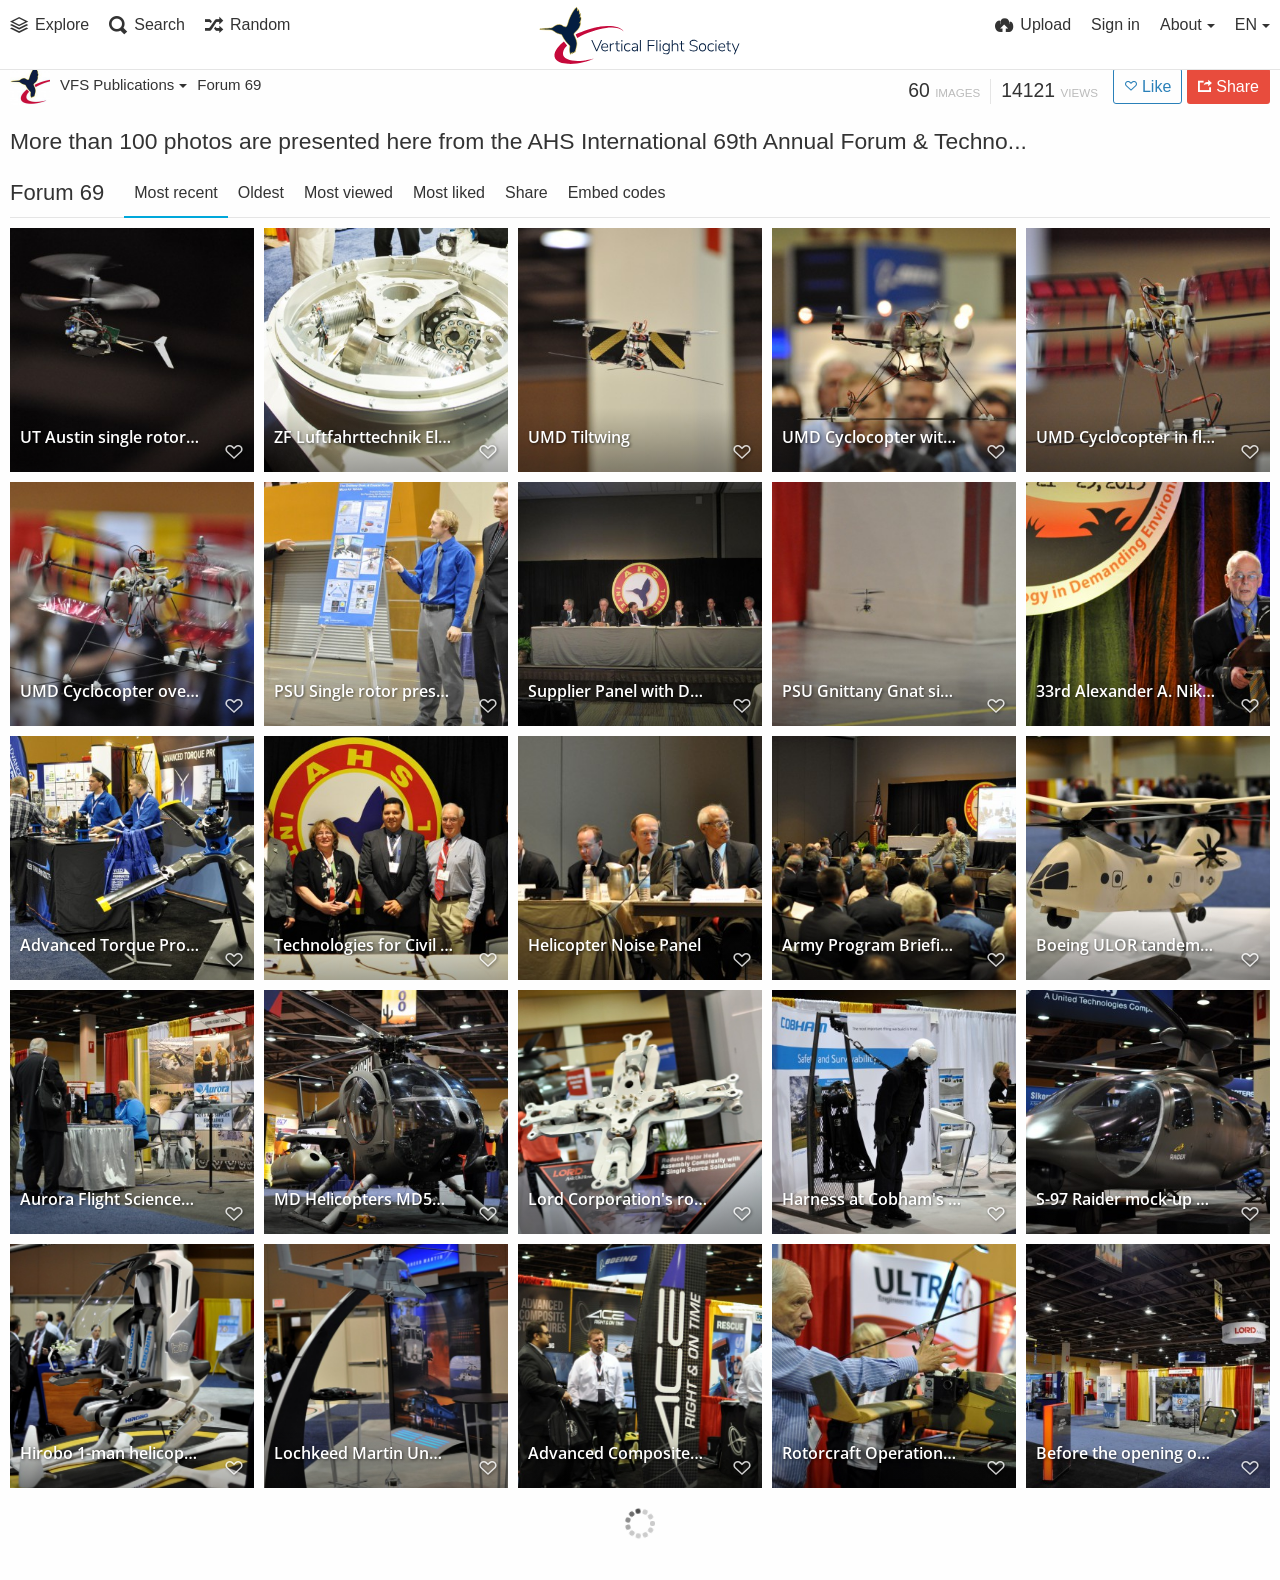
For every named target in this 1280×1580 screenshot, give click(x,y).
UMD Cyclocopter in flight (1125, 437)
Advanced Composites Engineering (617, 1453)
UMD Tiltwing (579, 437)
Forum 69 (229, 84)
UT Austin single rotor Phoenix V (109, 437)
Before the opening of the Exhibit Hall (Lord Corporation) (1125, 1453)
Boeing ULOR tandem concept (1125, 945)
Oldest (261, 192)
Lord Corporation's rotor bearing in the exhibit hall (617, 1199)
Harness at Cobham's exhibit (871, 1199)
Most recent (176, 192)
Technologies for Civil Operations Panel (363, 945)
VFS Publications (123, 84)
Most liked (449, 192)
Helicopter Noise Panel (614, 945)
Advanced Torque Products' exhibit (109, 945)
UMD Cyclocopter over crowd (109, 691)
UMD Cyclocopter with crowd (871, 437)
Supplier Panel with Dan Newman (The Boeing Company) (617, 691)
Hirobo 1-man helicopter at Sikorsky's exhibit (109, 1453)
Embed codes (617, 192)
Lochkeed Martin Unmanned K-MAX (363, 1453)
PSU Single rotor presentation (363, 691)
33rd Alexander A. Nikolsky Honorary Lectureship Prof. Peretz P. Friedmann (1125, 691)
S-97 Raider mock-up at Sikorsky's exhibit (1125, 1199)
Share (526, 192)
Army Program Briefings (871, 945)
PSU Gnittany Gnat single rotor (871, 691)
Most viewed (348, 192)
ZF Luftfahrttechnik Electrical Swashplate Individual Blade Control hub (363, 437)
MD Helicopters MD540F (363, 1199)
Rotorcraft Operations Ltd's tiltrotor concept (871, 1453)
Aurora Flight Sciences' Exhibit (109, 1199)
